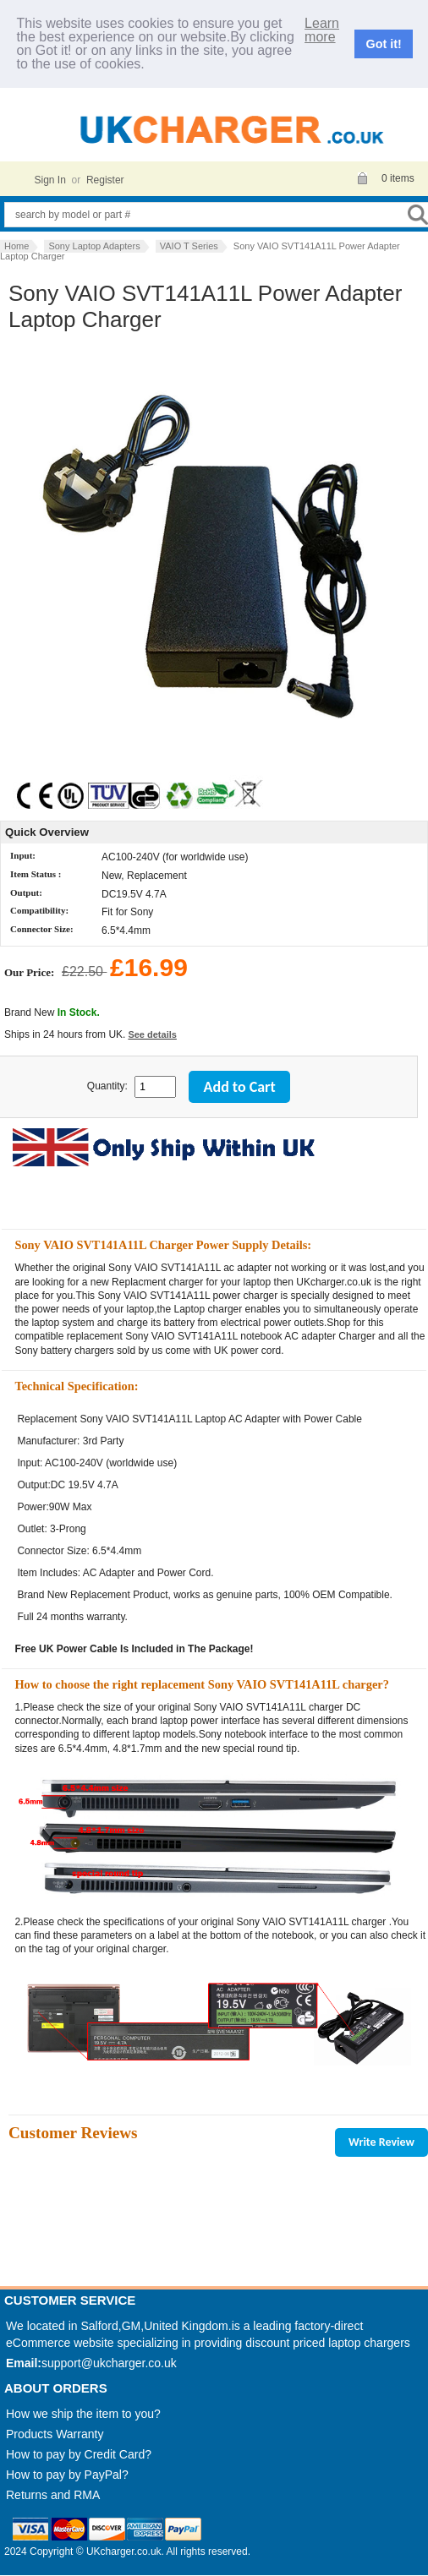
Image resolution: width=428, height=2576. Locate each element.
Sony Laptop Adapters (94, 246)
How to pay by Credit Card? (78, 2454)
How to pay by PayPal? (67, 2474)
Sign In (50, 180)
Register (105, 180)
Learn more (322, 30)
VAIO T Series (189, 246)
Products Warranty (54, 2434)
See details (152, 1034)
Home (16, 246)
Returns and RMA (53, 2495)
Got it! (384, 44)
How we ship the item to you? (83, 2413)
